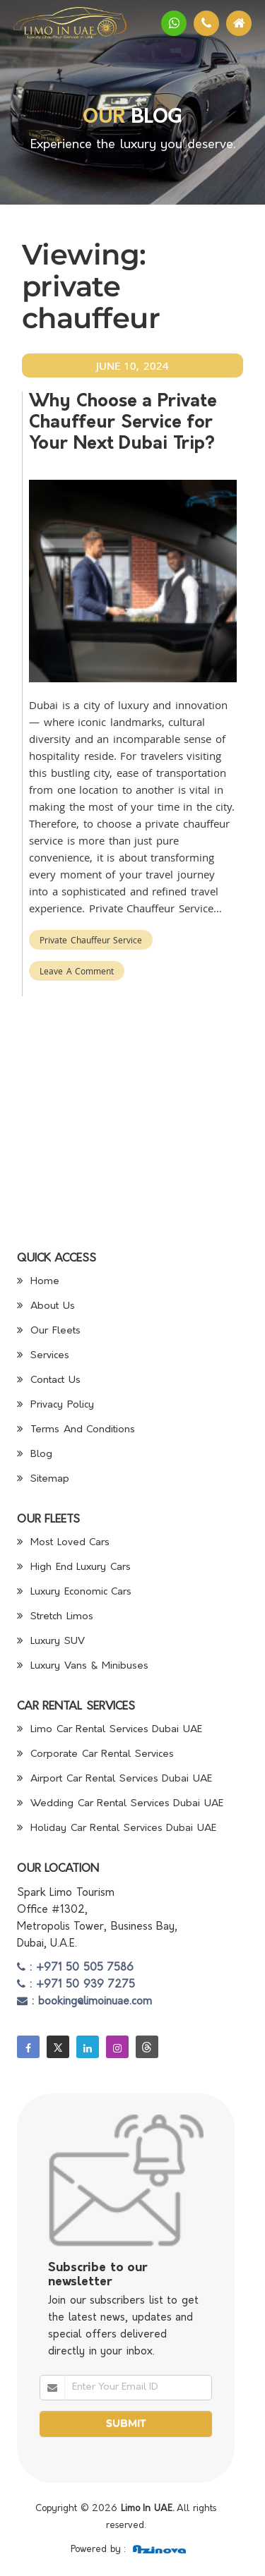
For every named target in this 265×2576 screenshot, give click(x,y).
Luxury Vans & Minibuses (82, 1666)
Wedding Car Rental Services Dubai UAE (120, 1803)
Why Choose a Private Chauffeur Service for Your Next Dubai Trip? (123, 423)
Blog (35, 1454)
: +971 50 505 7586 (75, 1968)
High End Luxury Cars (74, 1567)
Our (104, 118)
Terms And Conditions (76, 1430)
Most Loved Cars (63, 1542)
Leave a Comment (77, 970)
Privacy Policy (55, 1405)
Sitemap (43, 1479)
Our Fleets (49, 1331)
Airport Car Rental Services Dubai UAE (114, 1779)
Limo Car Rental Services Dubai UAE (109, 1729)
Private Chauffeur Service (91, 939)
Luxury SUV (51, 1641)
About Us (46, 1306)
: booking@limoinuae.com (84, 2002)
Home (38, 1281)
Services (43, 1355)
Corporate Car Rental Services (95, 1754)
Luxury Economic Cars (74, 1592)
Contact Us (49, 1380)
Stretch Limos (55, 1616)
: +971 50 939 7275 (76, 1985)
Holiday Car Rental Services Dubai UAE (116, 1828)
